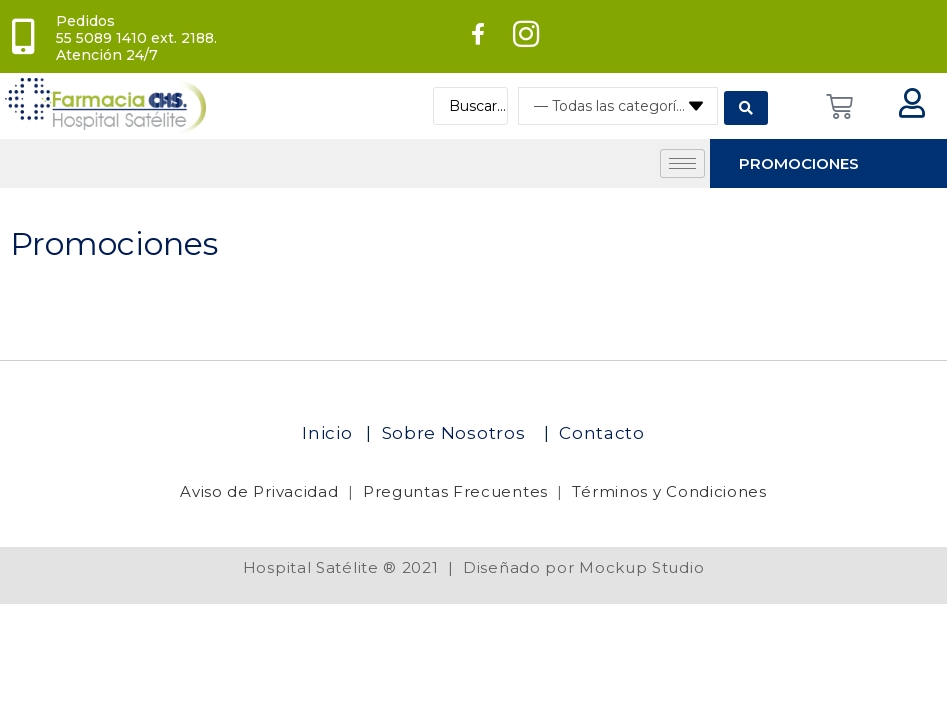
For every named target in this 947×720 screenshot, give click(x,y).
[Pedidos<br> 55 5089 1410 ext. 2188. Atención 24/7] (23, 37)
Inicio (329, 433)
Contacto (602, 433)
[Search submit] (746, 106)
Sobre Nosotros (456, 433)
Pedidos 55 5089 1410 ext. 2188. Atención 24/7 (136, 38)
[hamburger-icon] (682, 163)
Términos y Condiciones (669, 491)
